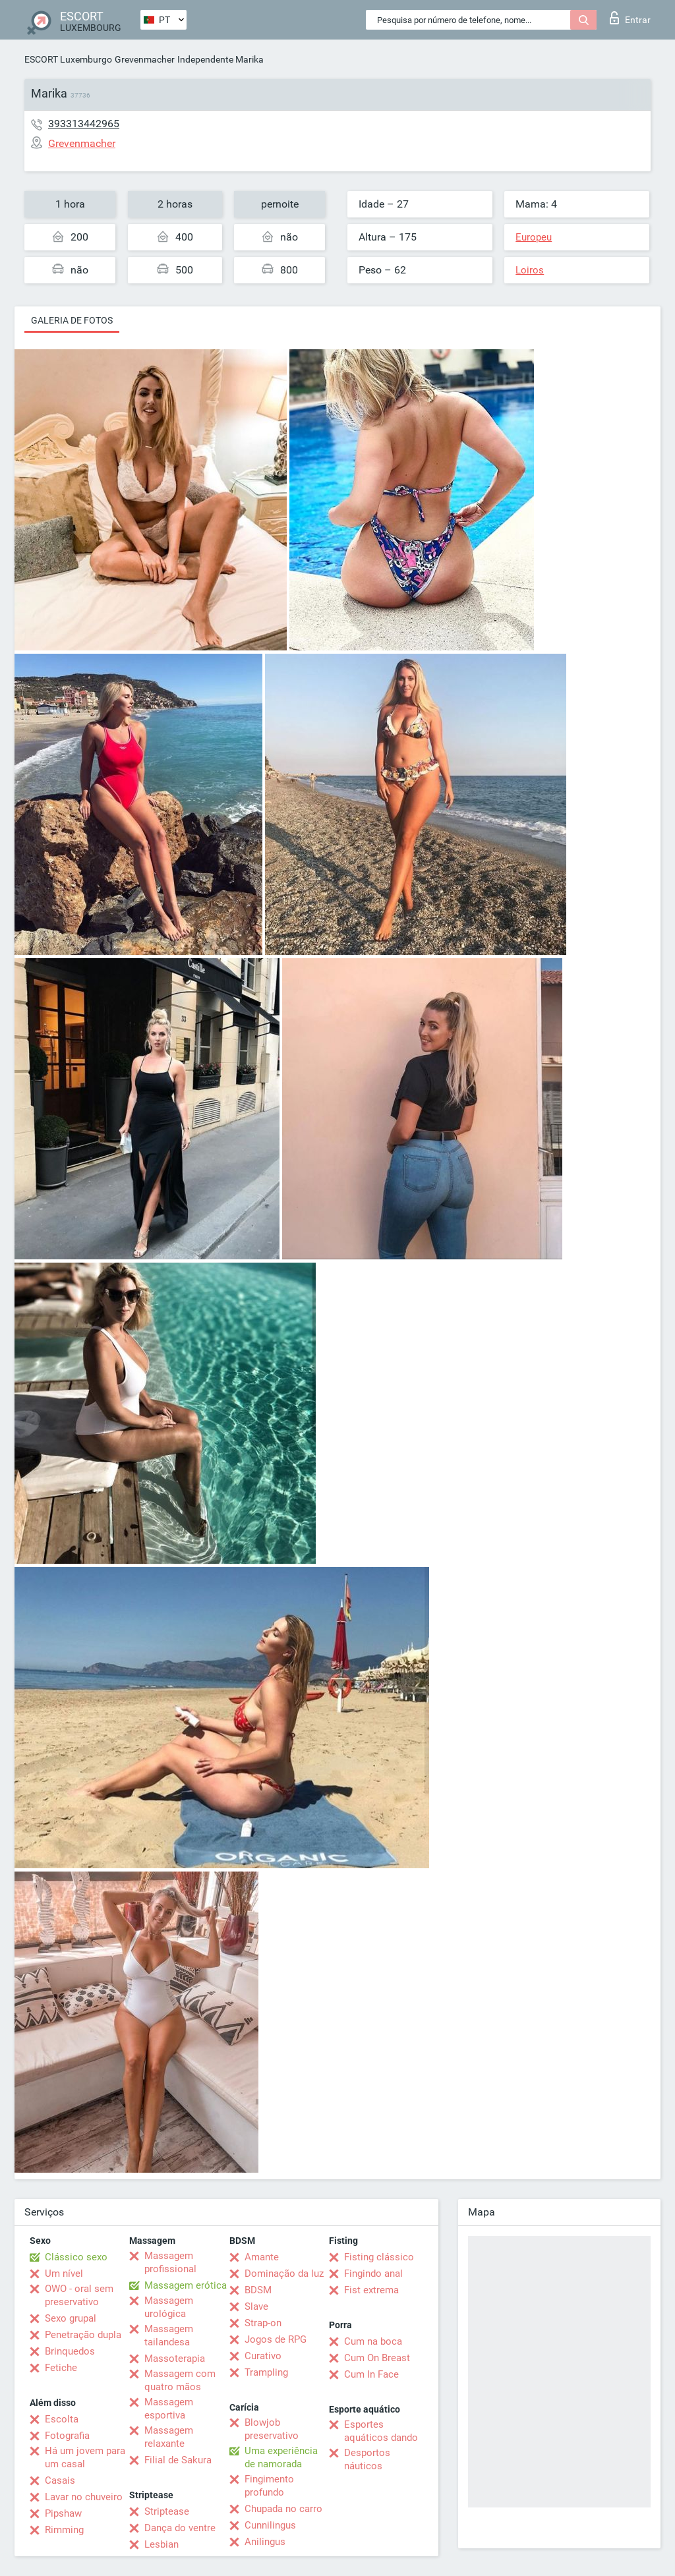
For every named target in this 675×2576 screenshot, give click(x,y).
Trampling (266, 2372)
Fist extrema (371, 2290)
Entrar (630, 18)
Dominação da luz (284, 2273)
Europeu (533, 237)
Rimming (64, 2530)
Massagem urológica (168, 2307)
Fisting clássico (379, 2257)
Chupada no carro (283, 2509)
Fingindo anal (373, 2273)
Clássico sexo (76, 2257)
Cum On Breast (377, 2358)
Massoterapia (174, 2358)
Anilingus (265, 2542)
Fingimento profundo (269, 2485)
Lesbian (161, 2544)
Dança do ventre (180, 2528)
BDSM (258, 2290)
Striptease (166, 2511)
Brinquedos (70, 2351)
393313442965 (83, 123)
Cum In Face (371, 2374)
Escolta (61, 2419)
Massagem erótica (185, 2285)
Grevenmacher (145, 59)
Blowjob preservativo (272, 2429)
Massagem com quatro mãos (180, 2380)
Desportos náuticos (367, 2459)
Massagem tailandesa (168, 2335)
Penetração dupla (83, 2335)
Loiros (529, 270)
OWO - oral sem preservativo (79, 2295)
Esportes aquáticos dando (381, 2431)
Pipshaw (63, 2513)
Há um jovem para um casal (85, 2457)
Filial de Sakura (178, 2460)
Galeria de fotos (72, 320)
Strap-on (263, 2323)
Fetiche (61, 2368)
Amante (262, 2257)
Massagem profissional (170, 2262)
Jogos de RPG (276, 2339)
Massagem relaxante (168, 2436)
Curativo (263, 2356)
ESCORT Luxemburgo (68, 59)
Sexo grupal (70, 2318)
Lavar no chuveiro (84, 2497)
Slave (256, 2306)
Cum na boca (373, 2341)
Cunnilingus (270, 2525)
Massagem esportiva (168, 2408)
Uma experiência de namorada (281, 2457)
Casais (60, 2480)
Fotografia (67, 2436)
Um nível (64, 2273)
